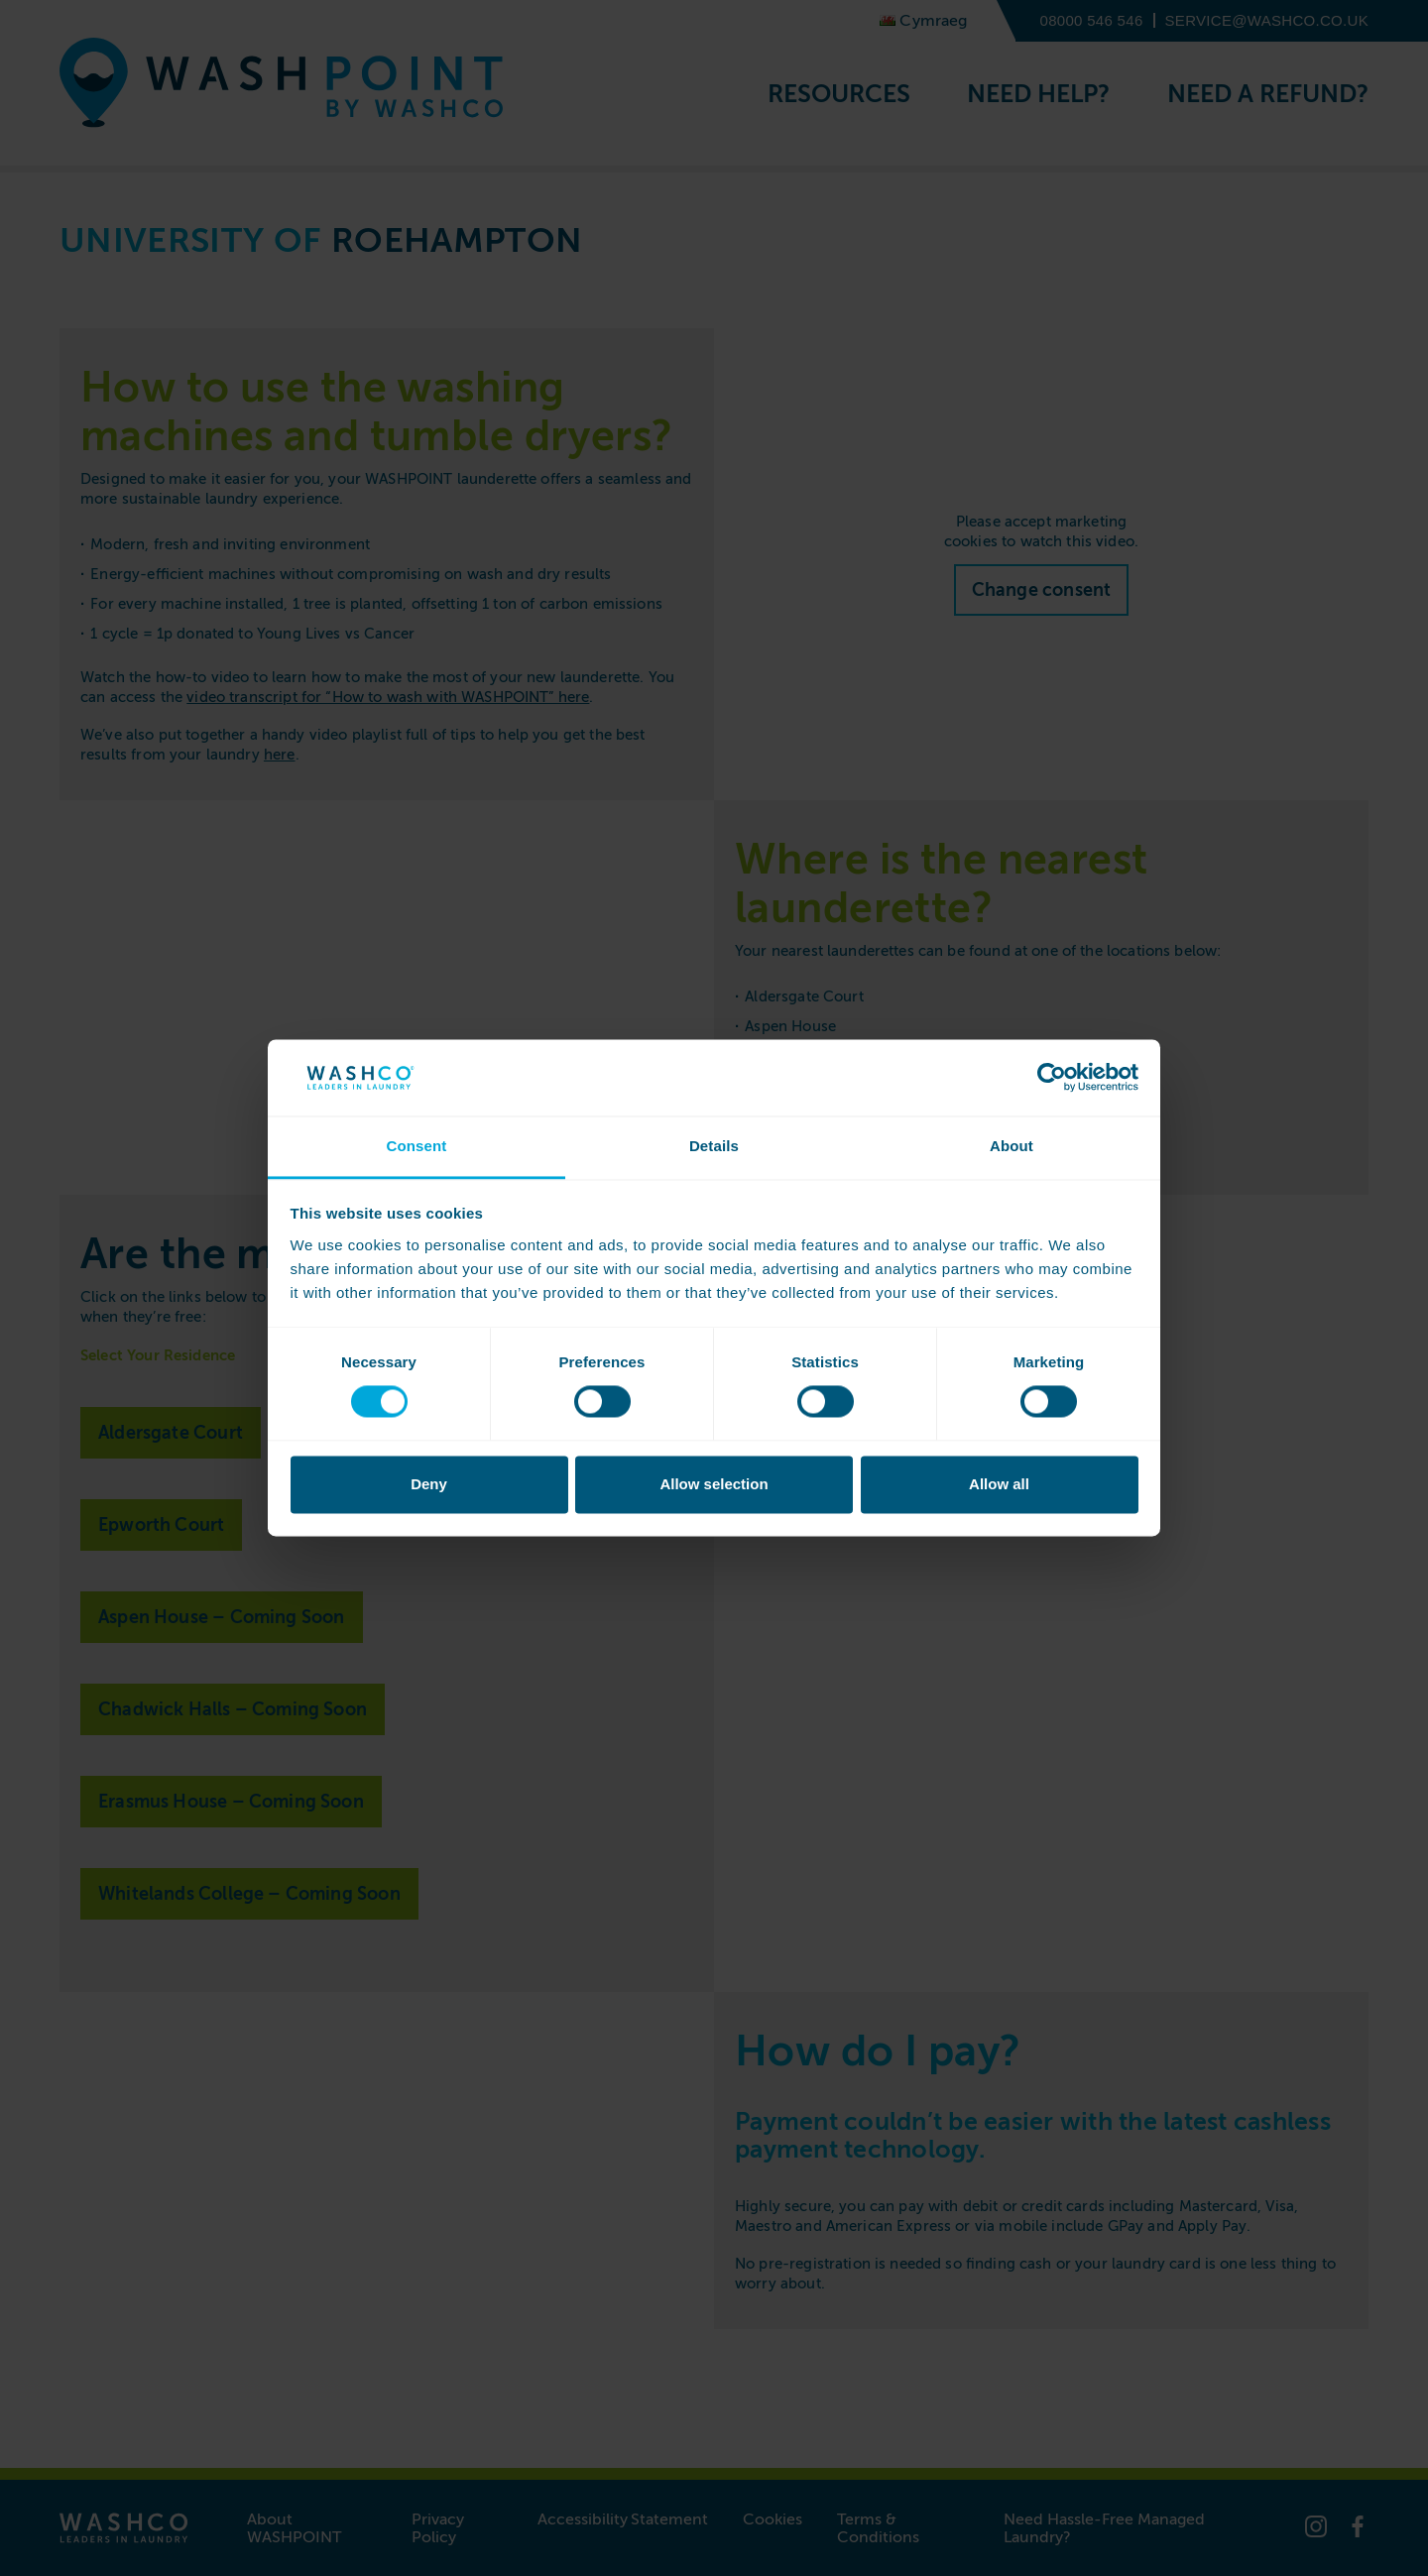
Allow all (999, 1483)
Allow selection (713, 1483)
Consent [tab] (416, 1145)
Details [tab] (714, 1145)
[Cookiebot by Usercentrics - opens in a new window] (1051, 1078)
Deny (429, 1483)
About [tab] (1011, 1145)
